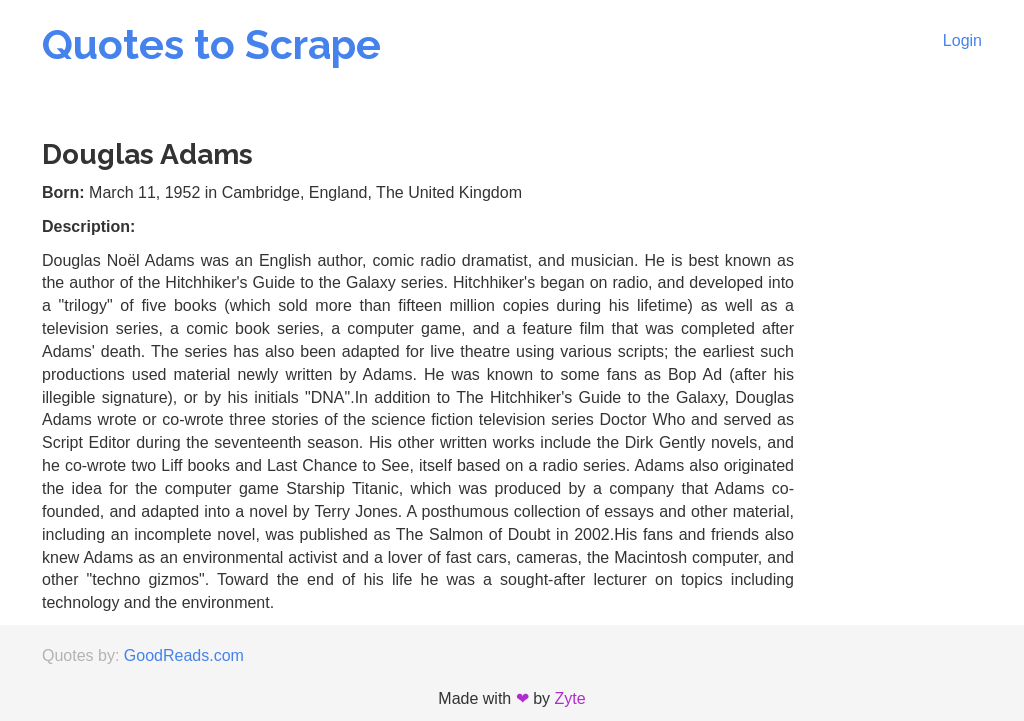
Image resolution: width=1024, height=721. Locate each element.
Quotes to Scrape (211, 44)
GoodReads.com (184, 655)
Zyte (570, 698)
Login (962, 40)
